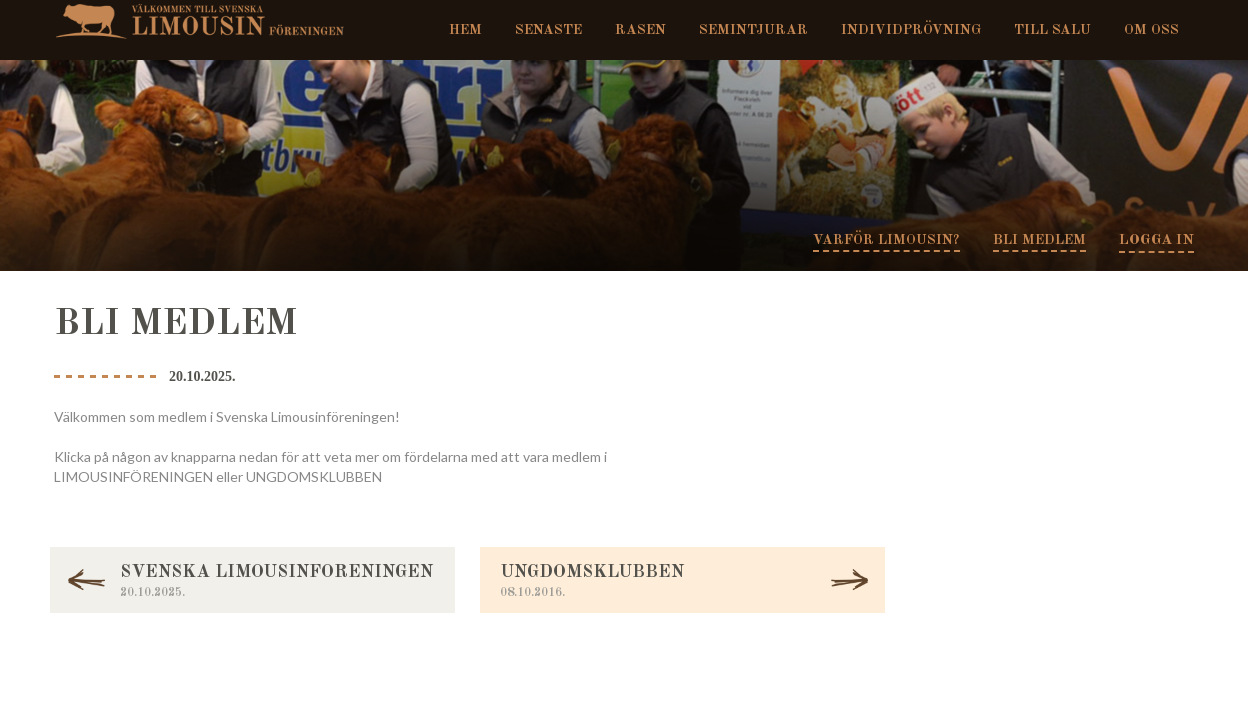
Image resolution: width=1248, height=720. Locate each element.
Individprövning (911, 30)
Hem (465, 30)
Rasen (640, 30)
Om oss (1151, 30)
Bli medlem (1039, 240)
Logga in (1156, 240)
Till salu (1052, 30)
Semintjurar (753, 30)
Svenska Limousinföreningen (207, 20)
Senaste (548, 30)
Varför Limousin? (886, 240)
